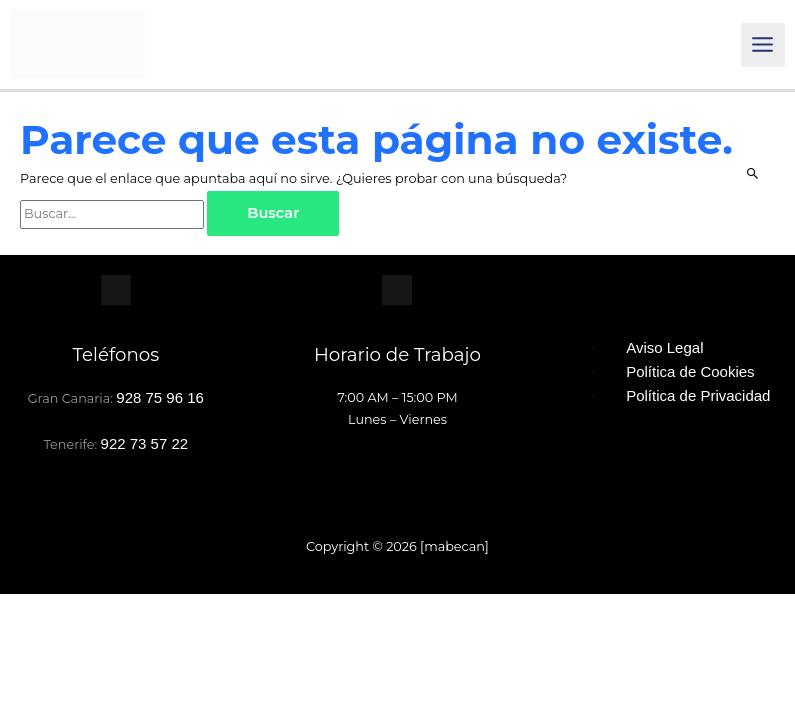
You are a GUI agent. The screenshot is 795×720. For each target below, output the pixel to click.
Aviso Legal (664, 349)
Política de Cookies (690, 373)
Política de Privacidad (698, 397)
